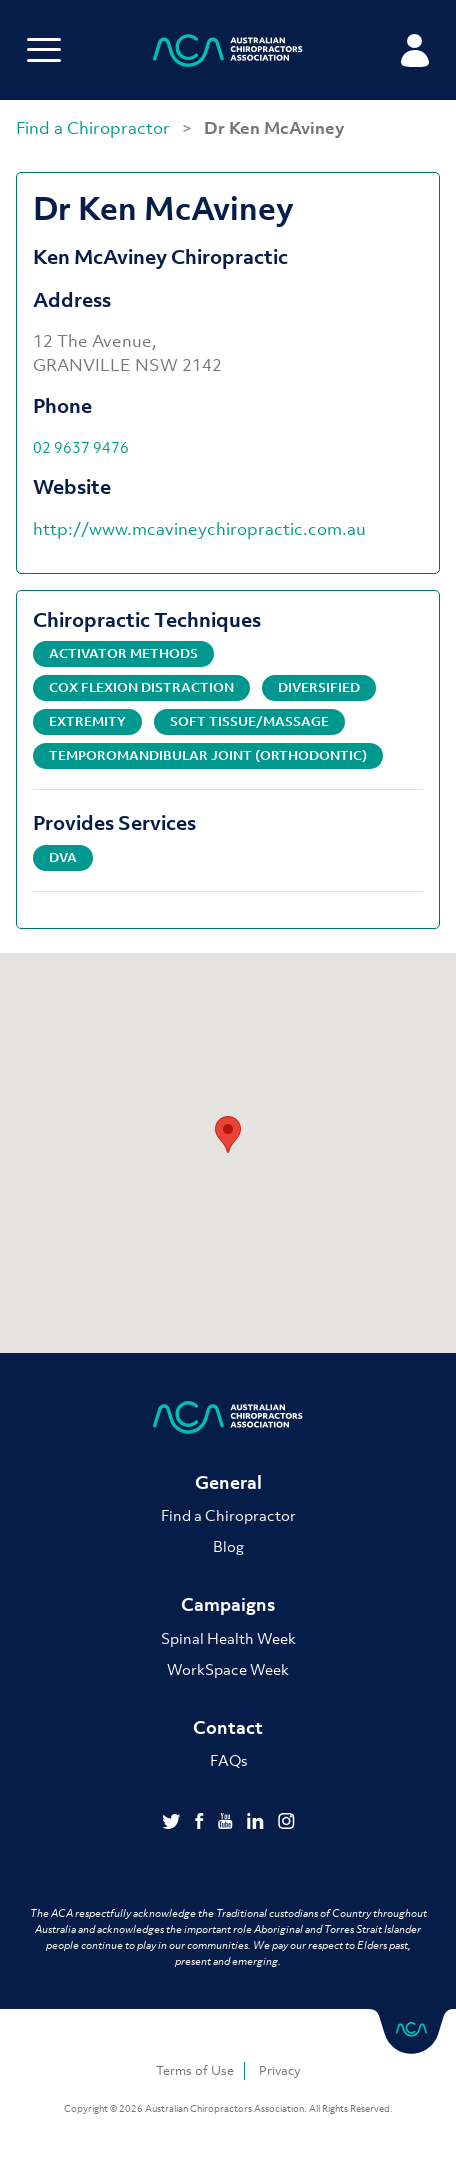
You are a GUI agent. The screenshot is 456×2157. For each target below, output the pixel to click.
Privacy (280, 2070)
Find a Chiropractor (95, 128)
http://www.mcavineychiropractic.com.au (199, 529)
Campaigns (228, 1604)
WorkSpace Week (228, 1669)
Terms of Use (195, 2070)
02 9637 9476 (81, 447)
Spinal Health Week (228, 1638)
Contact (228, 1727)
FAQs (228, 1760)
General (228, 1482)
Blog (228, 1546)
